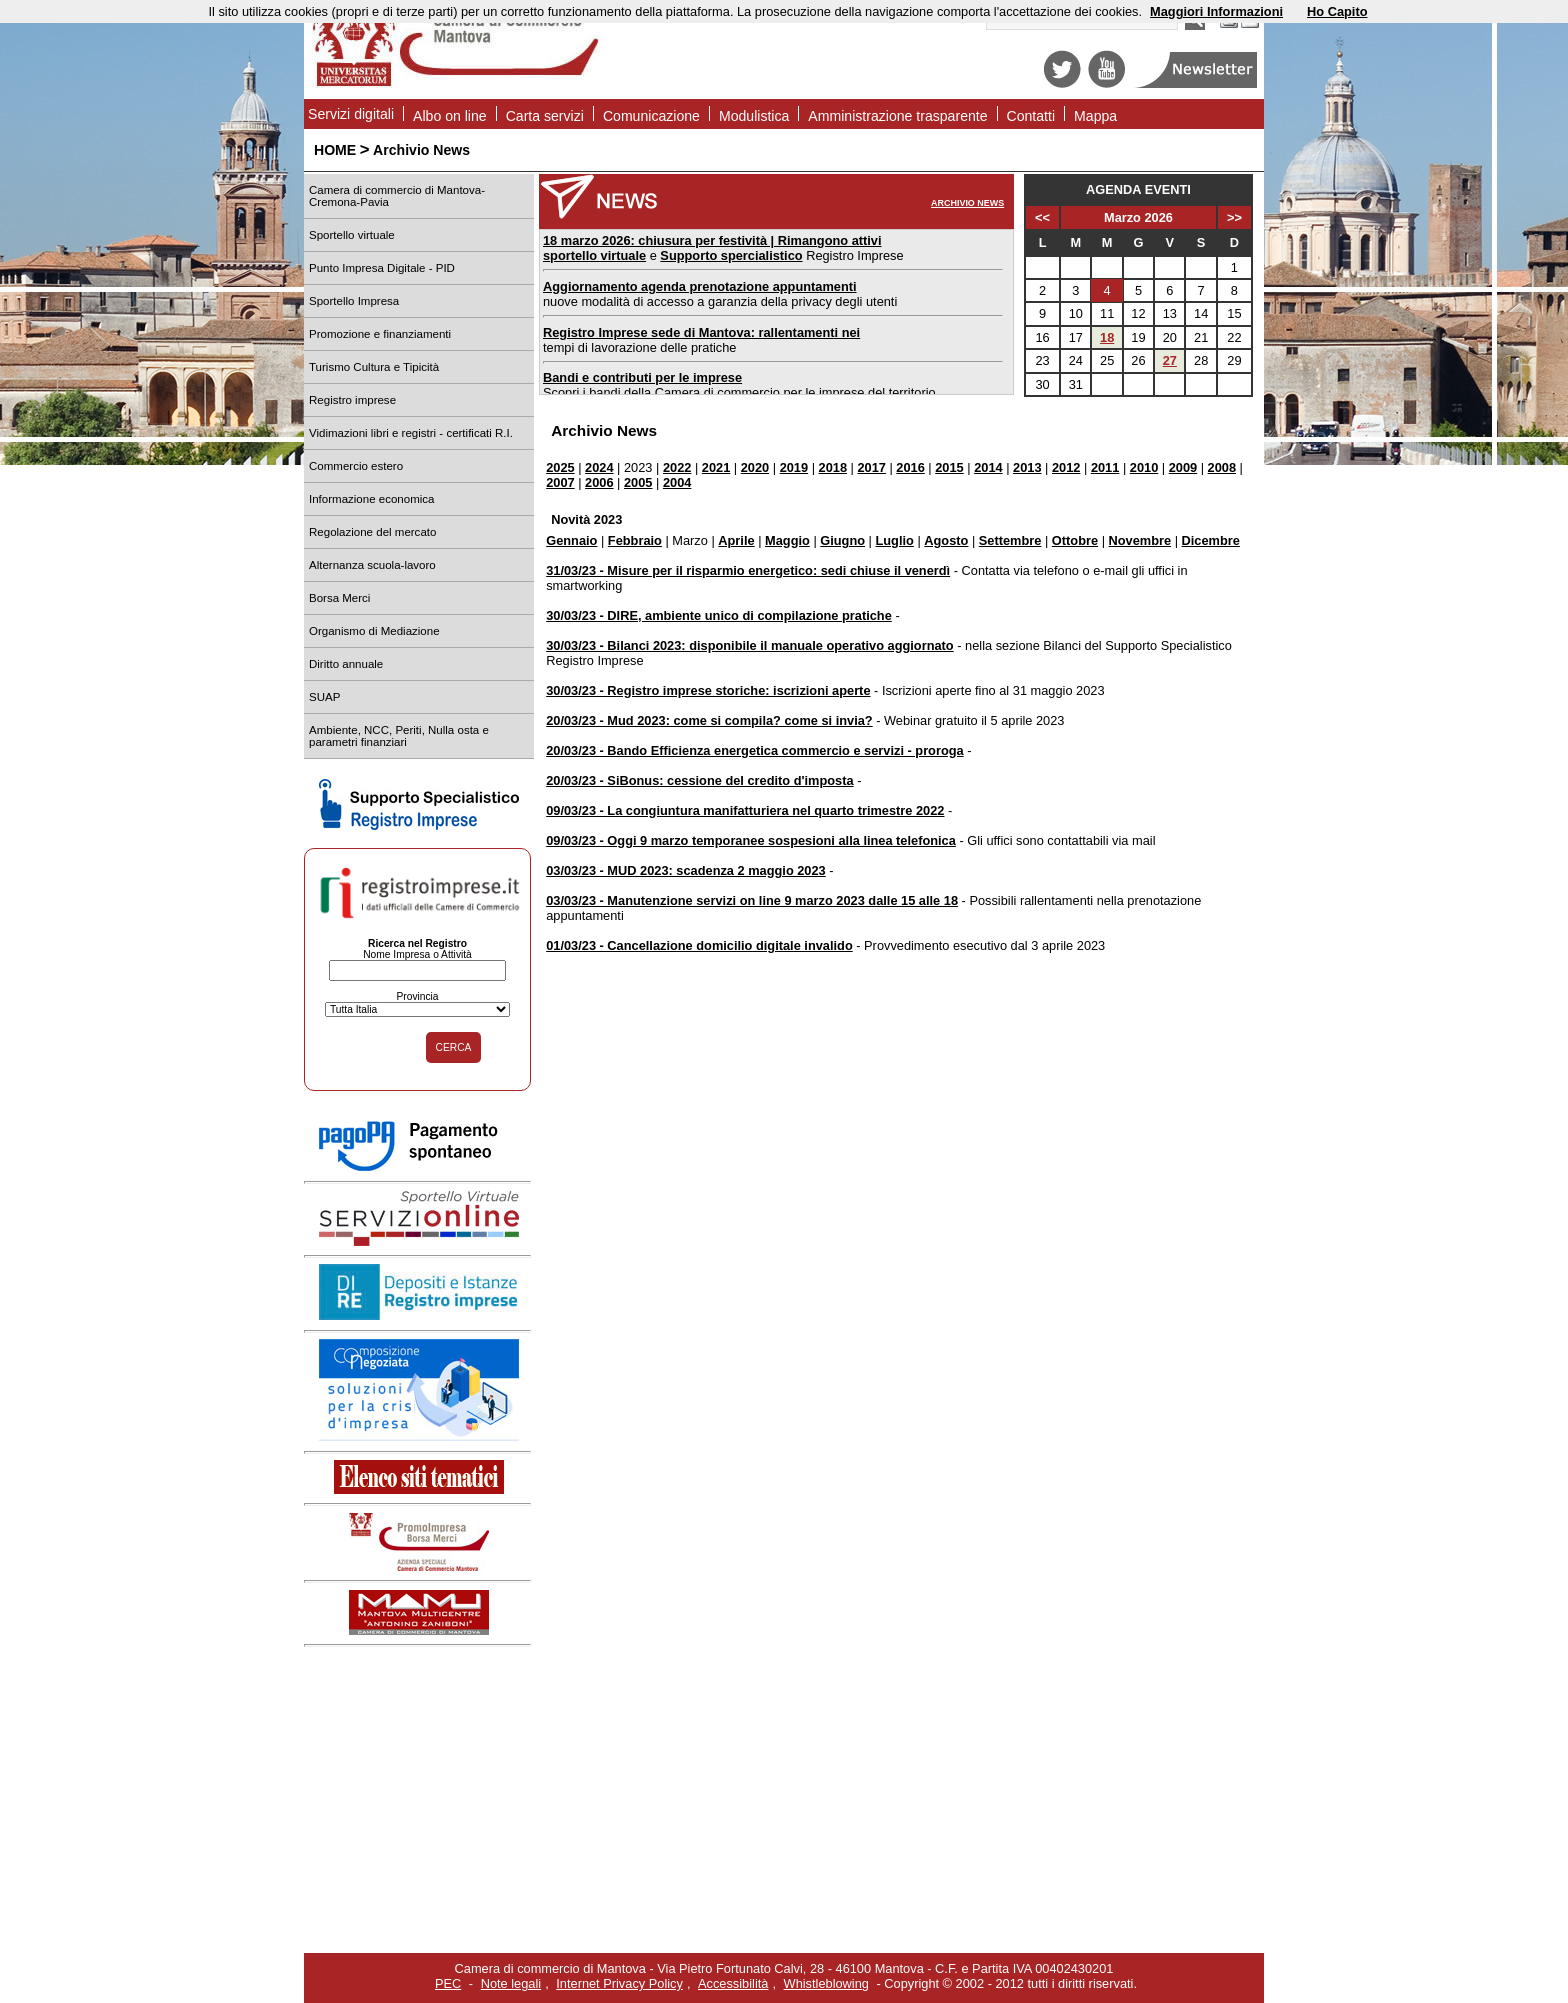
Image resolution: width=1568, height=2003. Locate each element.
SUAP (324, 697)
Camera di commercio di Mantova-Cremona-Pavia (397, 196)
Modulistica (754, 116)
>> (1234, 217)
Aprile (736, 540)
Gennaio (571, 540)
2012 (1066, 467)
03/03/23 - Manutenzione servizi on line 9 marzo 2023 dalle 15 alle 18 (752, 900)
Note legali (511, 1983)
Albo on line (450, 116)
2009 (1183, 467)
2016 (910, 467)
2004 (677, 482)
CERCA (454, 1047)
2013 (1027, 467)
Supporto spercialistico (731, 255)
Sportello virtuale (352, 235)
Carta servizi (545, 116)
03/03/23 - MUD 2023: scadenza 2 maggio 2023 (686, 870)
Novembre (1140, 540)
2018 (833, 467)
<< (1042, 217)
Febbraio (635, 540)
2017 (871, 467)
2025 (560, 467)
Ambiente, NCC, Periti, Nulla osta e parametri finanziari (399, 736)
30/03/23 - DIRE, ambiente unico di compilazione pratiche (719, 615)
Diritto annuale (346, 664)
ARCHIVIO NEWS (967, 203)
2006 (599, 482)
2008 (1222, 467)
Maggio (787, 540)
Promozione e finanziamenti (380, 334)
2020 (755, 467)
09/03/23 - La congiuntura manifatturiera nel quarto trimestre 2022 (745, 810)
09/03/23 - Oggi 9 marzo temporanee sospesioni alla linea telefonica (751, 840)
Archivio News (421, 150)
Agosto (946, 540)
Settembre (1010, 540)
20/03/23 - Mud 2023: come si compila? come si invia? (709, 720)
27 (1170, 360)
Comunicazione (651, 116)
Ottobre (1075, 540)
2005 (638, 482)
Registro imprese (352, 400)
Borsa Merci (339, 598)
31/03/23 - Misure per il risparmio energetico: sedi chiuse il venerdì (748, 570)
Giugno (842, 540)
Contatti (1031, 116)
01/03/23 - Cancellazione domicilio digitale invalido (699, 945)
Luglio (894, 540)
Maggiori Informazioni (1216, 11)
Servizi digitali (351, 114)
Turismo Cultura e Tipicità (374, 367)
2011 (1105, 467)
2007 (560, 482)
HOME (335, 150)
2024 (599, 467)
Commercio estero (356, 466)
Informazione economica (371, 499)
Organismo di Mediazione (374, 631)
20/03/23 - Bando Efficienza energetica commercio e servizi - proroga (754, 750)
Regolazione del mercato (372, 532)
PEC (448, 1983)
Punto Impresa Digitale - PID (382, 268)
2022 (677, 467)
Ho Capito (1337, 11)
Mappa (1095, 116)
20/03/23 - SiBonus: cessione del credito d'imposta (699, 780)
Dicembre (1211, 540)
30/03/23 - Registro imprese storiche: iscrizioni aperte (708, 690)
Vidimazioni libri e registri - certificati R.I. (411, 433)
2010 (1144, 467)
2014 (988, 467)
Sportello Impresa (354, 301)
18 (1107, 337)
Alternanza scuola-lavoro (372, 565)
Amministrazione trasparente (897, 116)
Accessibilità (733, 1983)
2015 (949, 467)
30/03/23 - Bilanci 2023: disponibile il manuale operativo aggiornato (750, 645)
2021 (716, 467)
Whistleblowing (826, 1983)
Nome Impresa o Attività (417, 954)
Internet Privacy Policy (619, 1983)
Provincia (417, 996)
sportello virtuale (594, 255)
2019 (794, 467)
